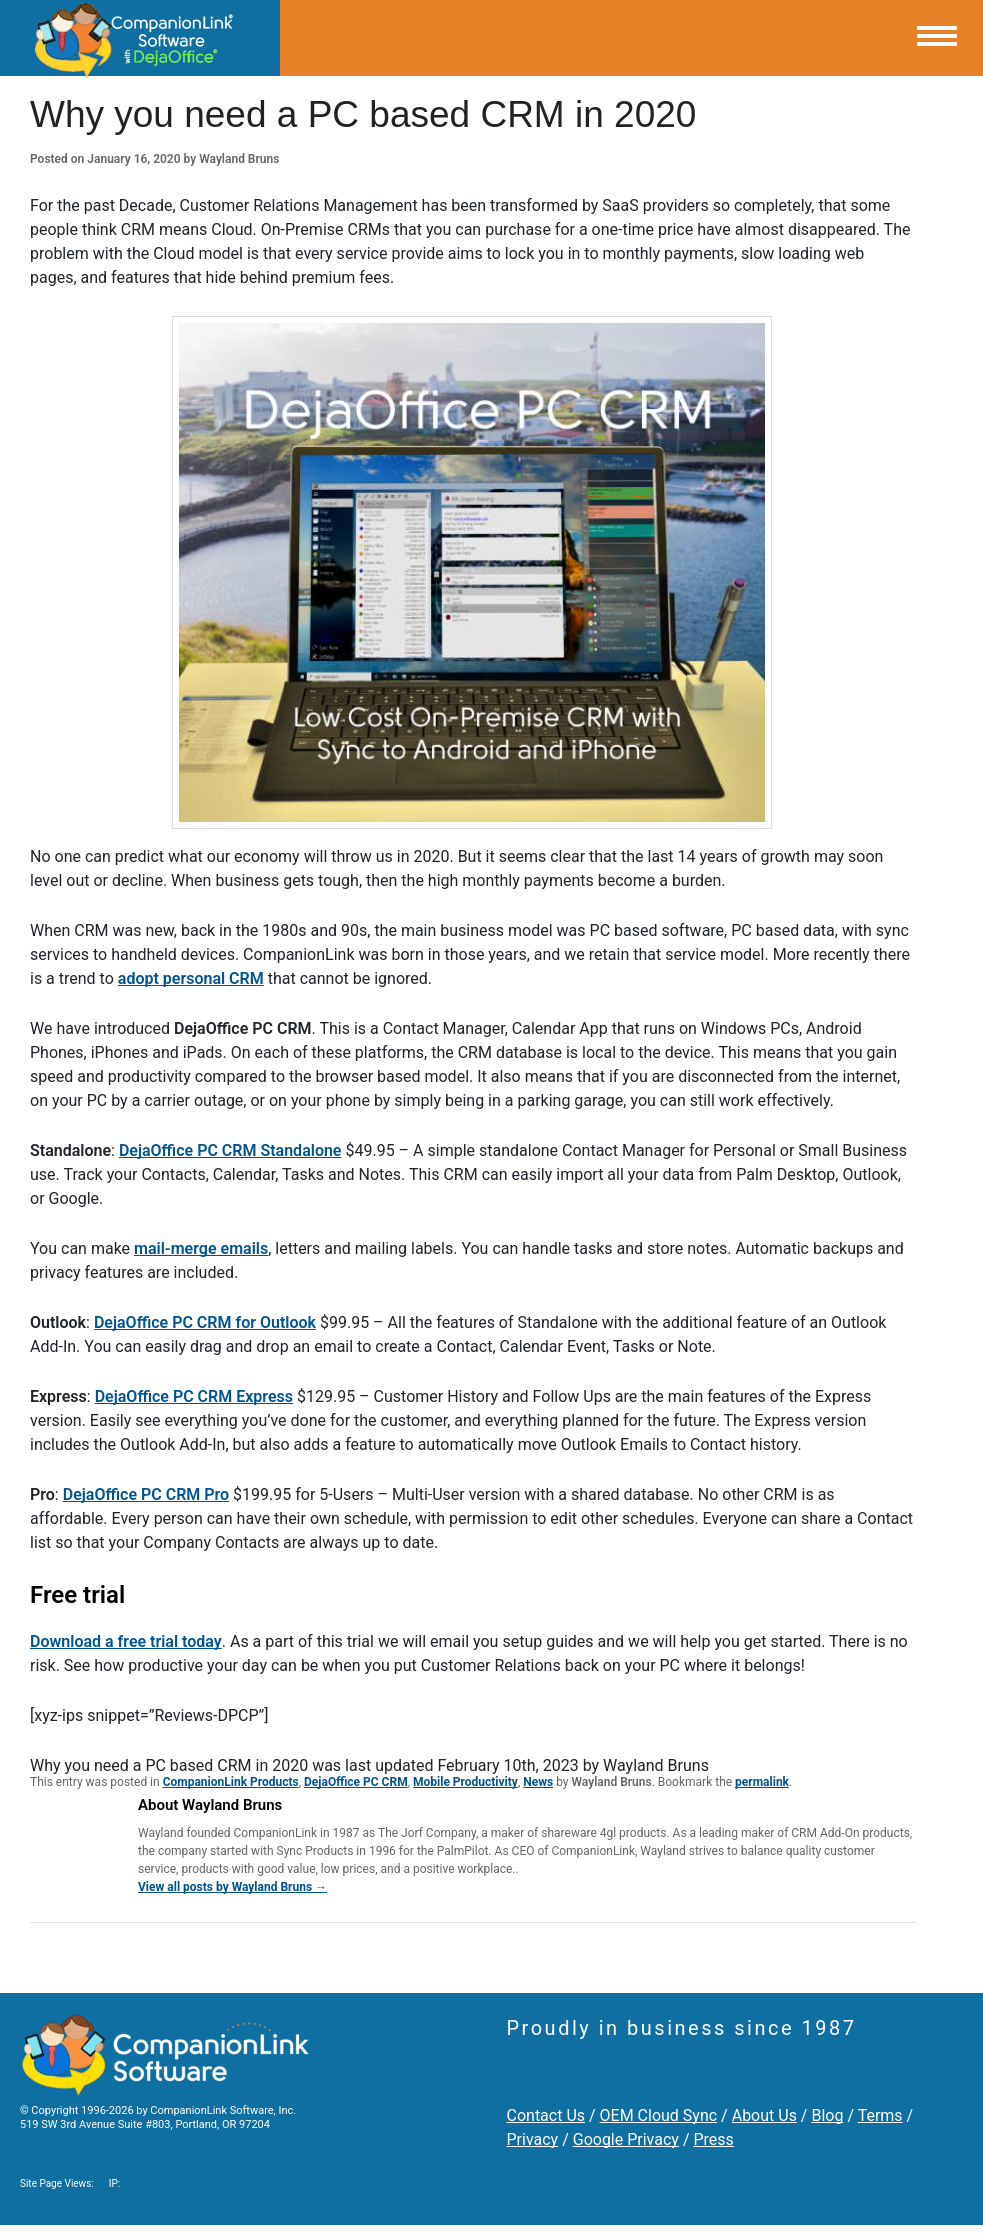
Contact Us (546, 2115)
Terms (880, 2115)
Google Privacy (626, 2139)
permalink (762, 1782)
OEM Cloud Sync (659, 2115)
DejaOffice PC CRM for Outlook (205, 1322)
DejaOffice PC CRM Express (194, 1396)
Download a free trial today (126, 1641)
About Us (764, 2115)
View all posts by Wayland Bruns (232, 1887)
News (538, 1782)
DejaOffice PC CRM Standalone (230, 1150)
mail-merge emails (201, 1248)
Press (713, 2139)
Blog (827, 2115)
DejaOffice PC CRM (356, 1782)
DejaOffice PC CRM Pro (146, 1494)
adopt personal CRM (191, 978)
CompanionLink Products (231, 1782)
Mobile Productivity (465, 1782)
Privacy (533, 2139)
